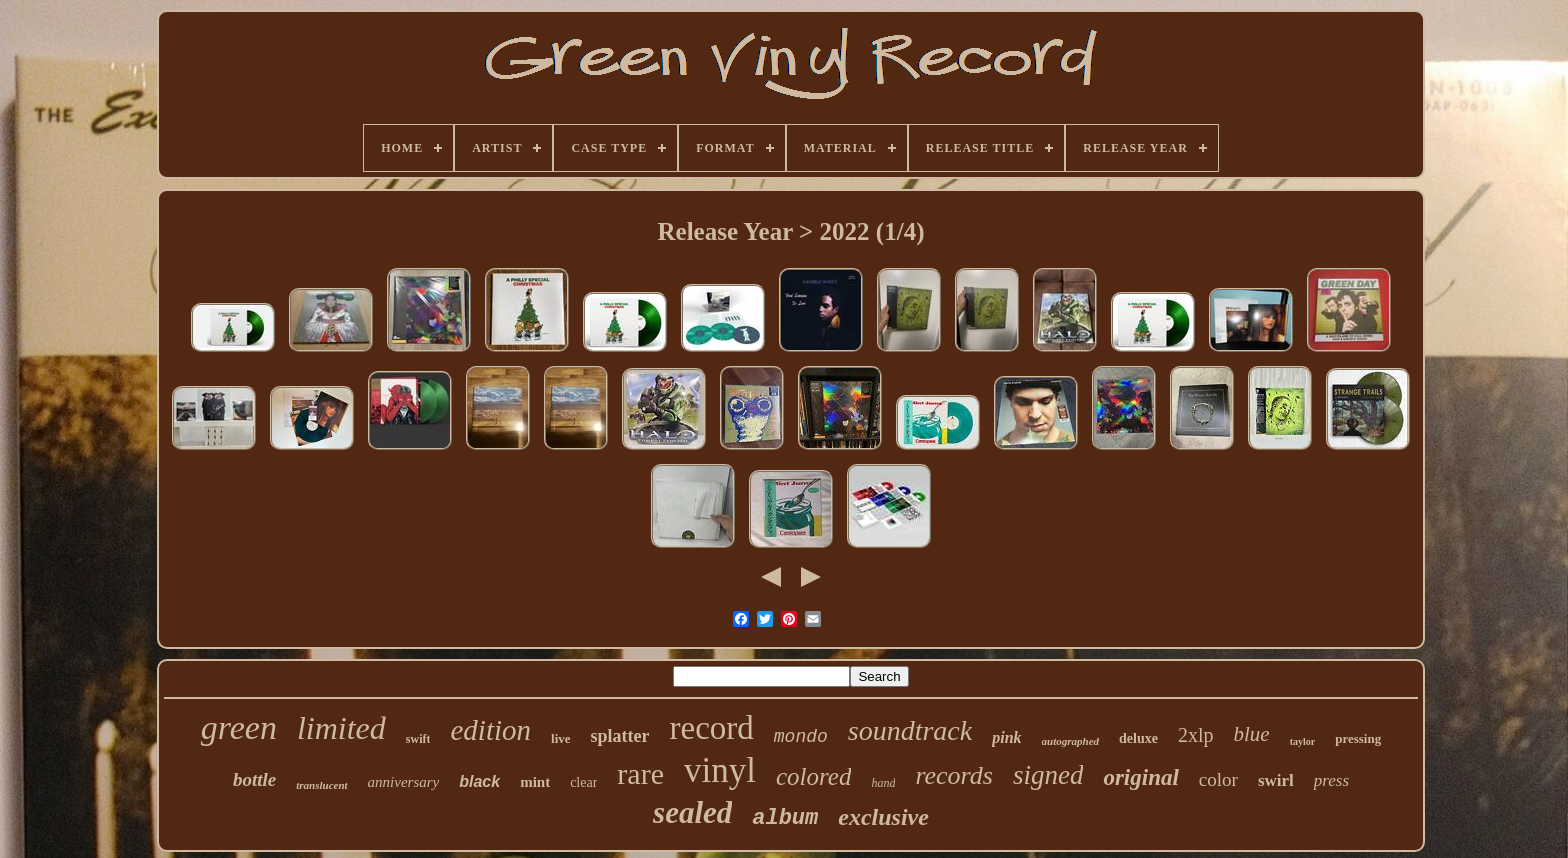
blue (1252, 734)
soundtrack (910, 730)
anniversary (404, 782)
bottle (254, 779)
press (1331, 780)
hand (883, 783)
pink (1006, 737)
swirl (1276, 780)
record (712, 728)
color (1218, 779)
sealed (692, 812)
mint (535, 782)
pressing (1358, 738)
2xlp (1196, 735)
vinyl (720, 770)
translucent (321, 785)
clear (583, 782)
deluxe (1138, 738)
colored (813, 776)
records (954, 775)
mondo (801, 737)
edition (490, 730)
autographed (1070, 741)
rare (640, 773)
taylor (1303, 741)
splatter (620, 736)
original (1140, 777)
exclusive (883, 817)
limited (341, 728)
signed (1048, 775)
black (479, 781)
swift (418, 739)
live (561, 738)
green (239, 727)
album (785, 818)
